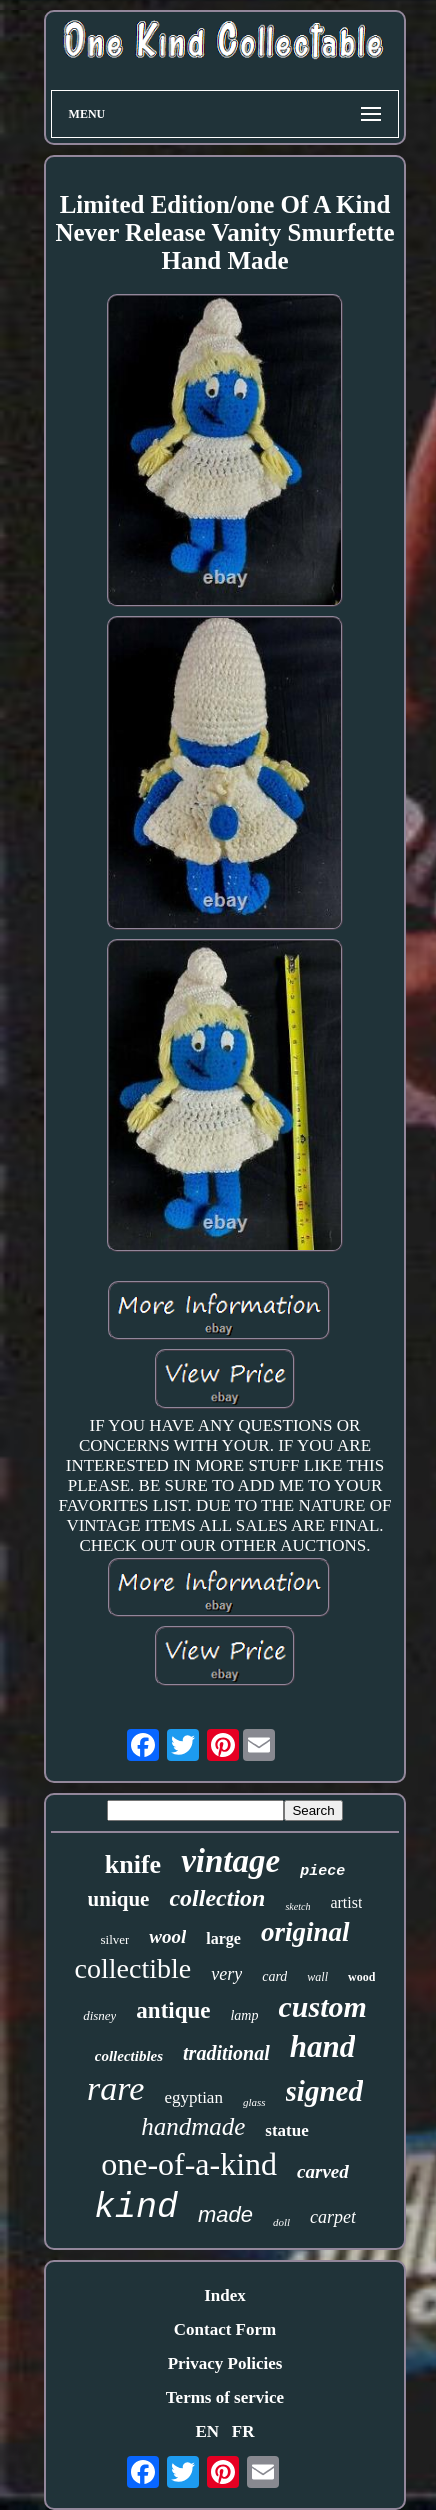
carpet (333, 2217)
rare (115, 2088)
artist (346, 1902)
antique (173, 2010)
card (274, 1976)
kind (136, 2208)
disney (99, 2015)
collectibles (129, 2056)
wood (361, 1977)
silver (114, 1939)
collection (217, 1898)
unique (119, 1899)
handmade (193, 2126)
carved (323, 2171)
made (225, 2214)
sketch (297, 1906)
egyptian (193, 2097)
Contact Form (225, 2329)
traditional (226, 2053)
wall (317, 1977)
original (305, 1932)
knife (133, 1864)
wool (167, 1936)
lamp (244, 2015)
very (226, 1974)
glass (254, 2102)
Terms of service (225, 2397)
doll (281, 2222)
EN (207, 2431)
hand (322, 2046)
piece (322, 1871)
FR (243, 2431)
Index (225, 2295)
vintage (230, 1861)
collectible (133, 1968)
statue (286, 2130)
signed (324, 2091)
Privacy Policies (225, 2363)
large (223, 1938)
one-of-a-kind (189, 2164)
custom (322, 2006)
